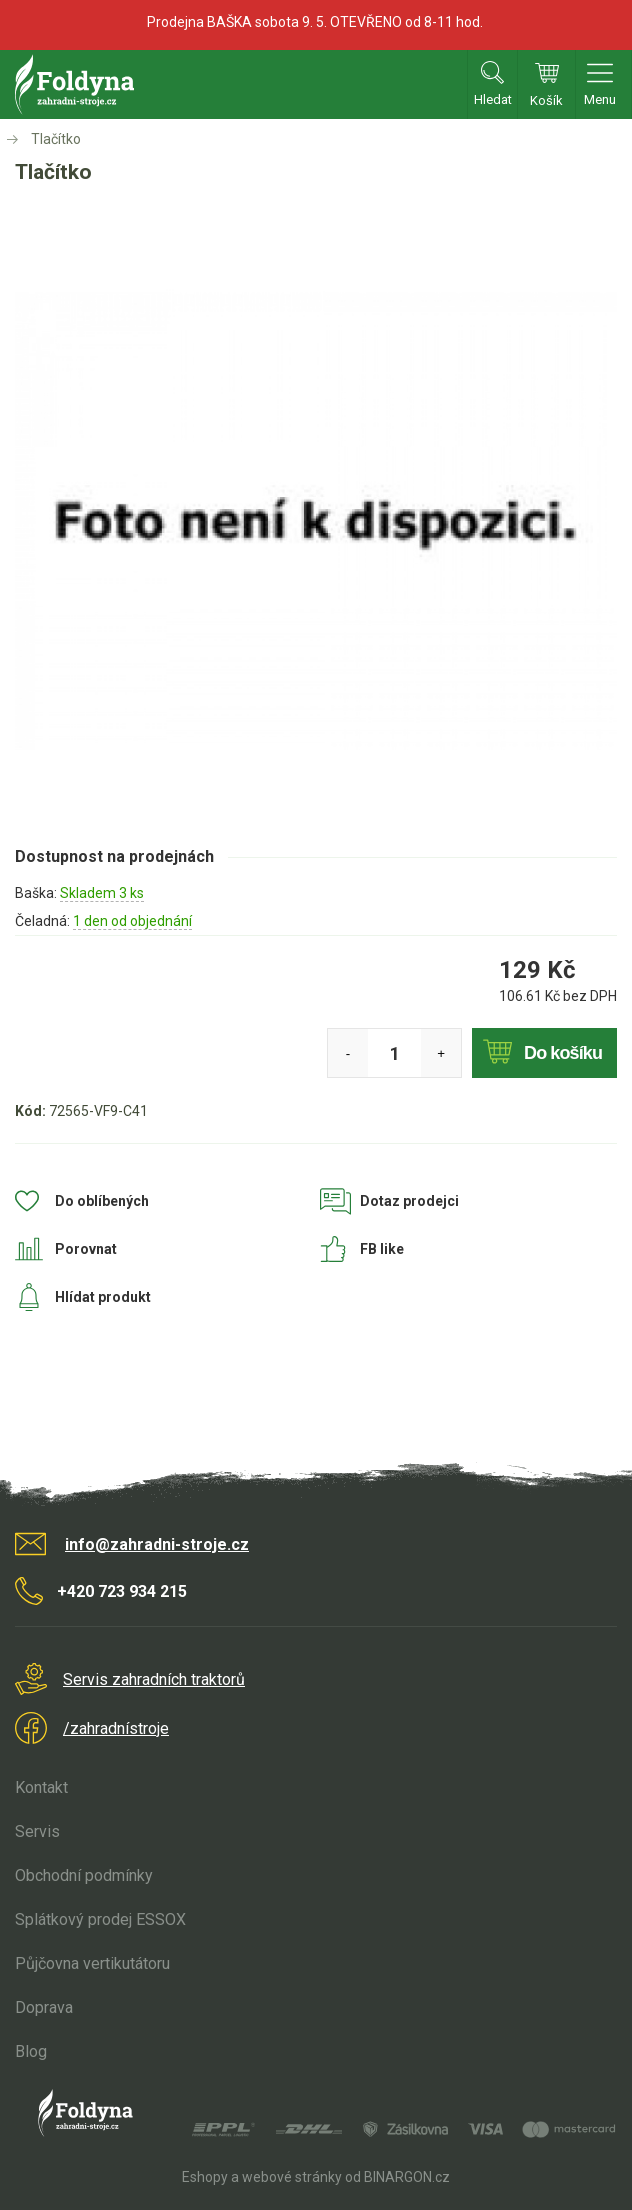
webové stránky (292, 2177)
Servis (37, 1831)
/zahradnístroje (116, 1728)
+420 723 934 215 (122, 1591)
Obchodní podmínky (84, 1875)
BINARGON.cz (407, 2177)
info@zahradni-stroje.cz (157, 1544)
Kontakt (41, 1787)
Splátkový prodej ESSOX (100, 1919)
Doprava (44, 2007)
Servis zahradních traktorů (154, 1679)
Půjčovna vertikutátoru (92, 1963)
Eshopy (205, 2177)
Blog (31, 2051)
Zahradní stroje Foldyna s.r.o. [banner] (74, 84)
